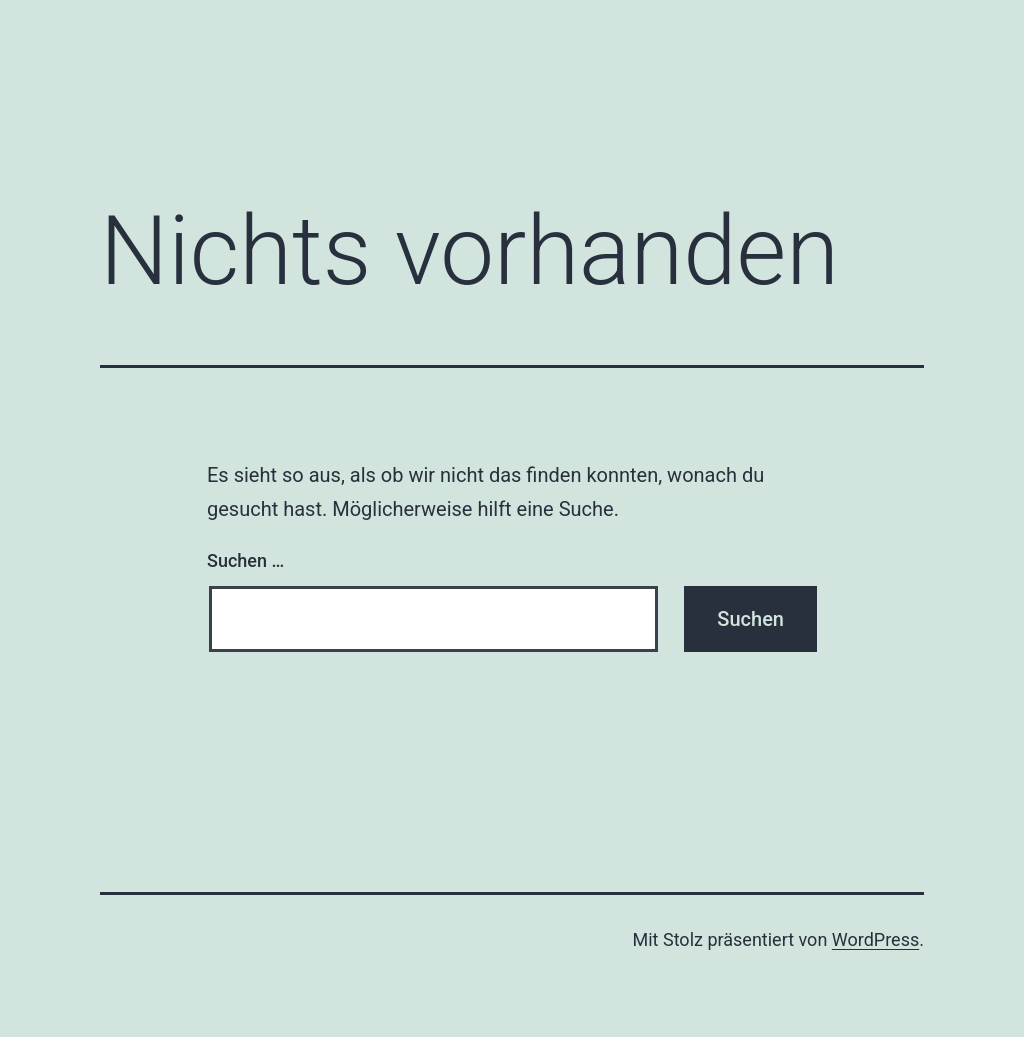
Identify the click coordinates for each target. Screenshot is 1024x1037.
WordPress (875, 939)
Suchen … (245, 560)
